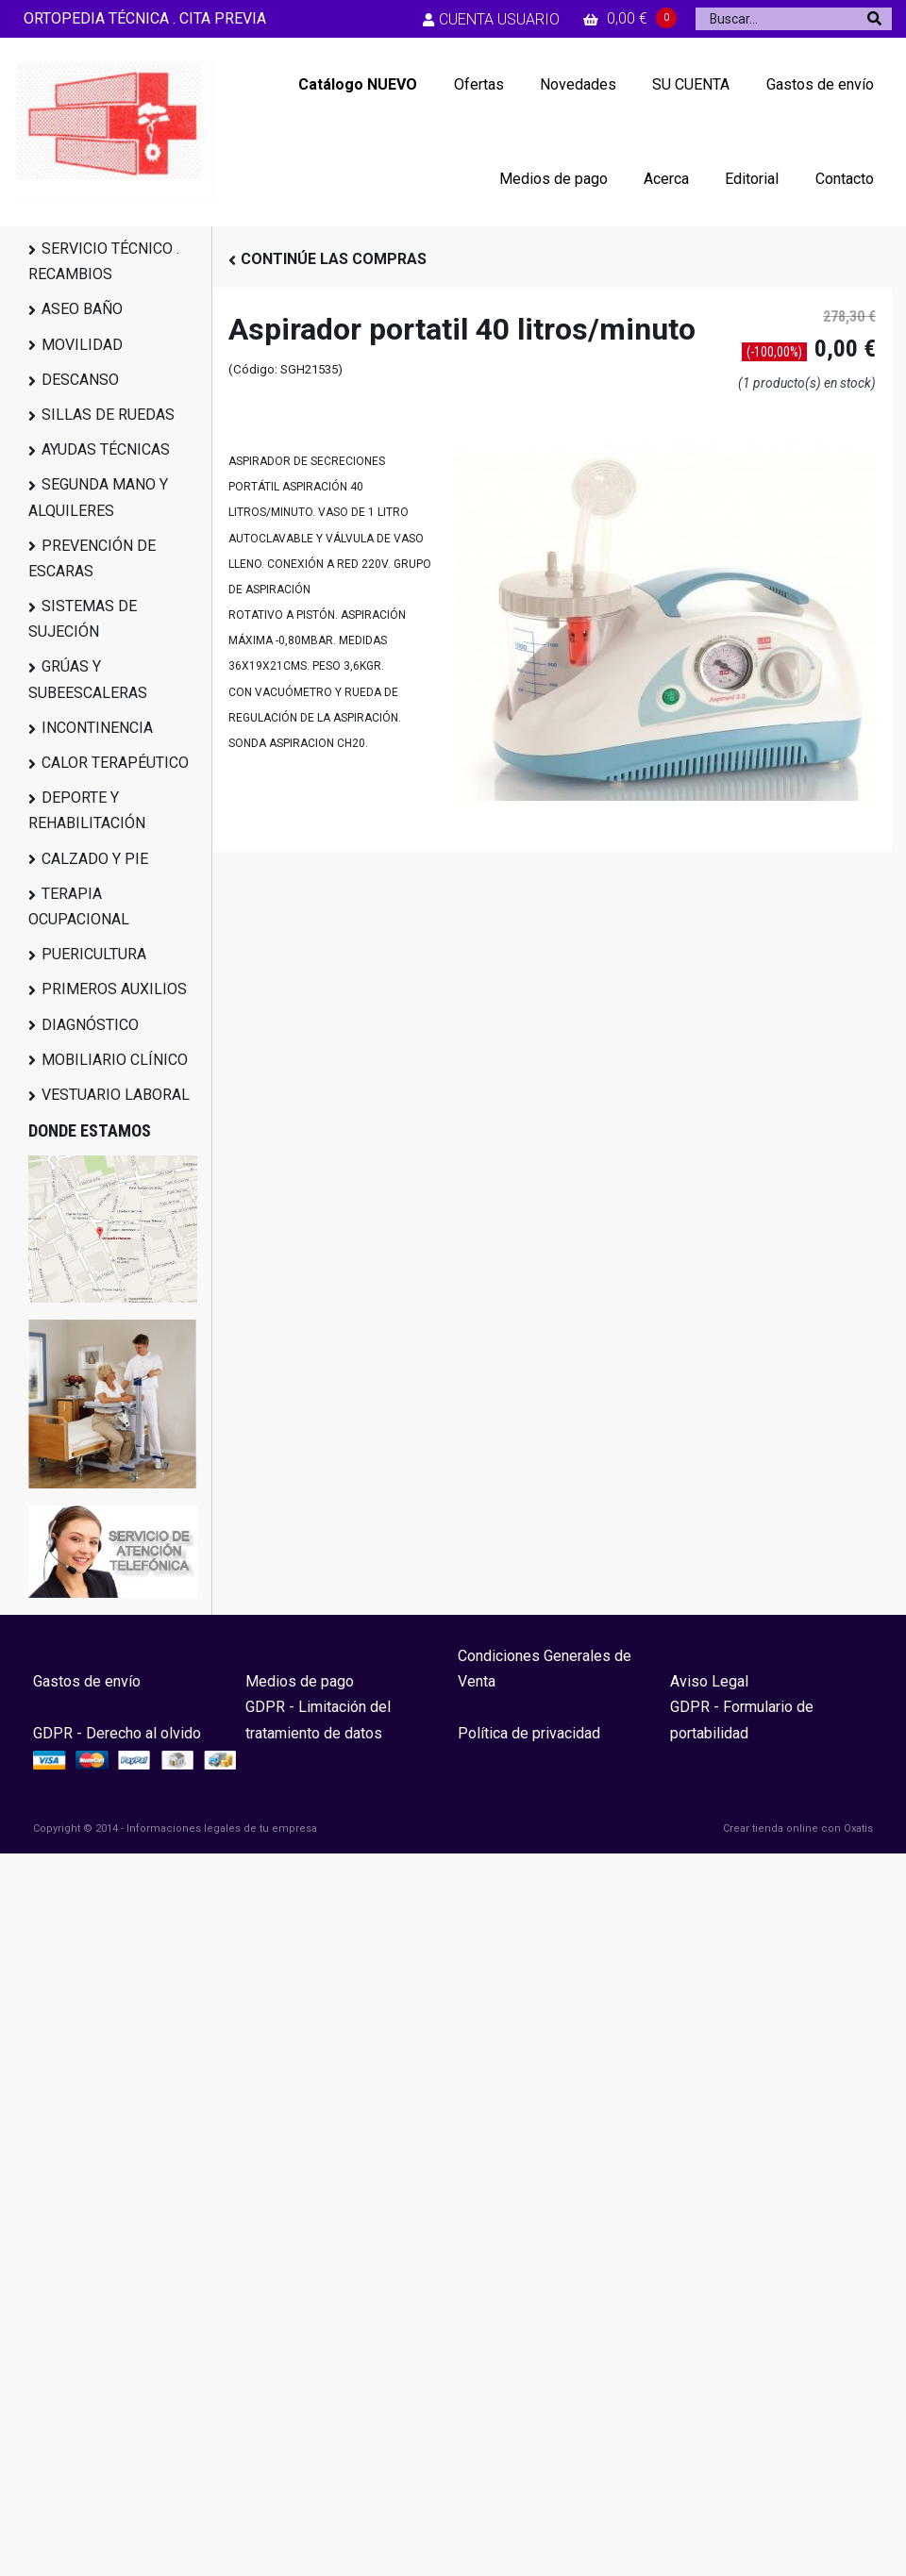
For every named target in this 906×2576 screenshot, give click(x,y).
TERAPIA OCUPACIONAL (78, 906)
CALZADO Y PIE (95, 859)
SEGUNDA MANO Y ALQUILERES (98, 497)
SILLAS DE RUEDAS (108, 415)
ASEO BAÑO (82, 309)
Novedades (578, 84)
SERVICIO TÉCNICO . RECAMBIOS (103, 261)
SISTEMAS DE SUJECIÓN (82, 618)
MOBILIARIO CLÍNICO (115, 1060)
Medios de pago (553, 179)
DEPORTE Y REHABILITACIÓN (86, 810)
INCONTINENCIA (97, 728)
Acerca (666, 179)
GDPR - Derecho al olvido (117, 1733)
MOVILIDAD (82, 345)
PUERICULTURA (94, 954)
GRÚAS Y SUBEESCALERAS (87, 679)
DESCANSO (80, 380)
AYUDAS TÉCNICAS (106, 449)
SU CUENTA (691, 84)
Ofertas (479, 84)
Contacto (844, 179)
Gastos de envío (820, 84)
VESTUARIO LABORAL (116, 1095)
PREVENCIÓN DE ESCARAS (92, 558)
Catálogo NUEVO (357, 84)
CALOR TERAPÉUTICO (115, 763)
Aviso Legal (709, 1681)
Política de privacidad (529, 1733)
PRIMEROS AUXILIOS (114, 989)
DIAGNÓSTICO (90, 1025)
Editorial (752, 179)
